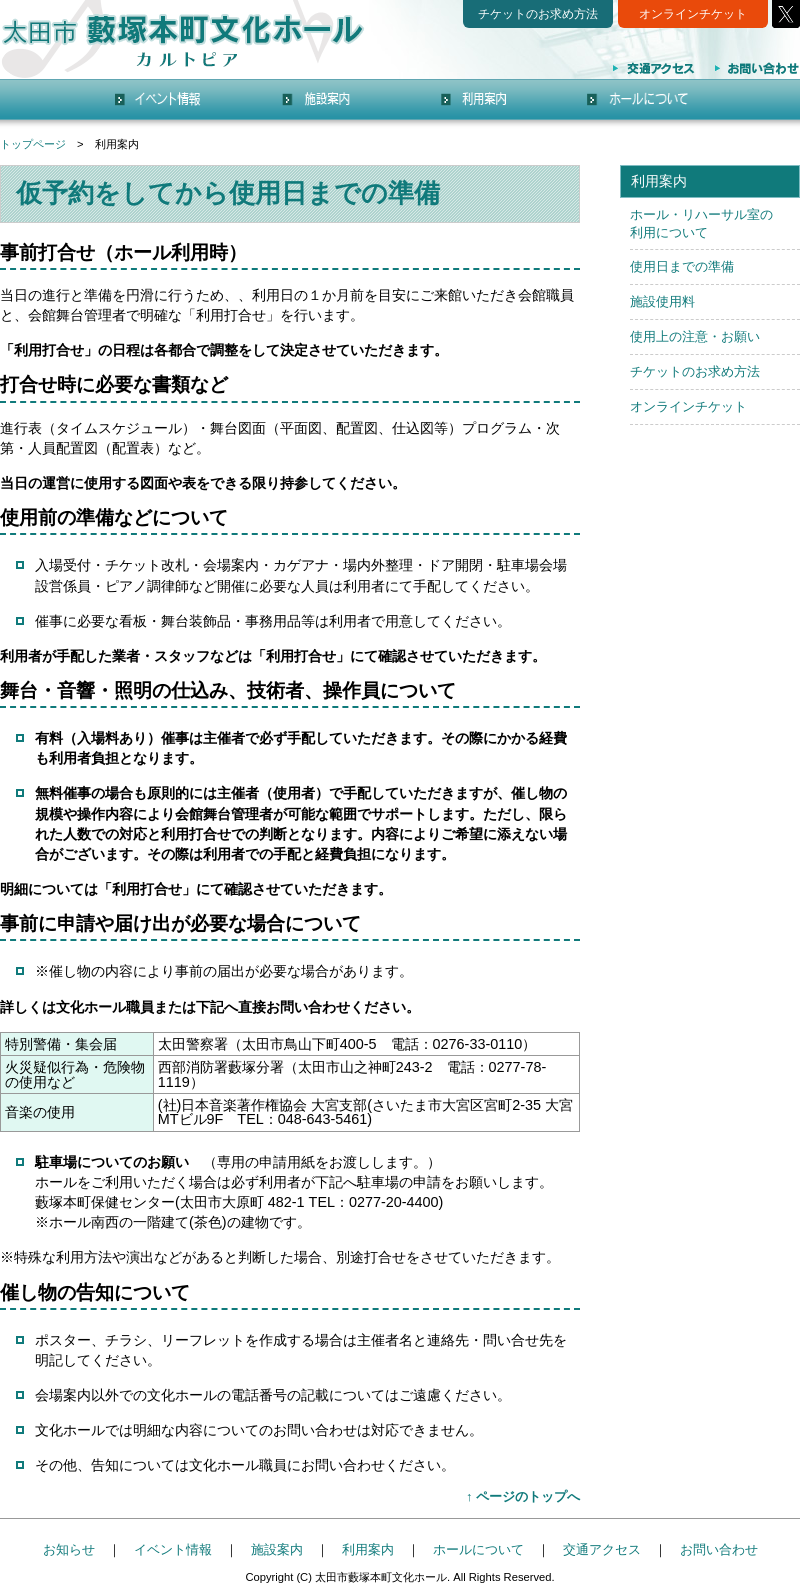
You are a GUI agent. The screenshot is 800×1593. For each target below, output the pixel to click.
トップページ (33, 144)
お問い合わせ (719, 1549)
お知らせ (69, 1549)
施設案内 (277, 1549)
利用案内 (368, 1549)
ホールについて (478, 1549)
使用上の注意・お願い (695, 336)
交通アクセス (602, 1549)
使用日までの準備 (682, 266)
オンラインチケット (693, 14)
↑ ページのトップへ (523, 1496)
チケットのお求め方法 (538, 14)
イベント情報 (173, 1549)
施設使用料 (662, 301)
